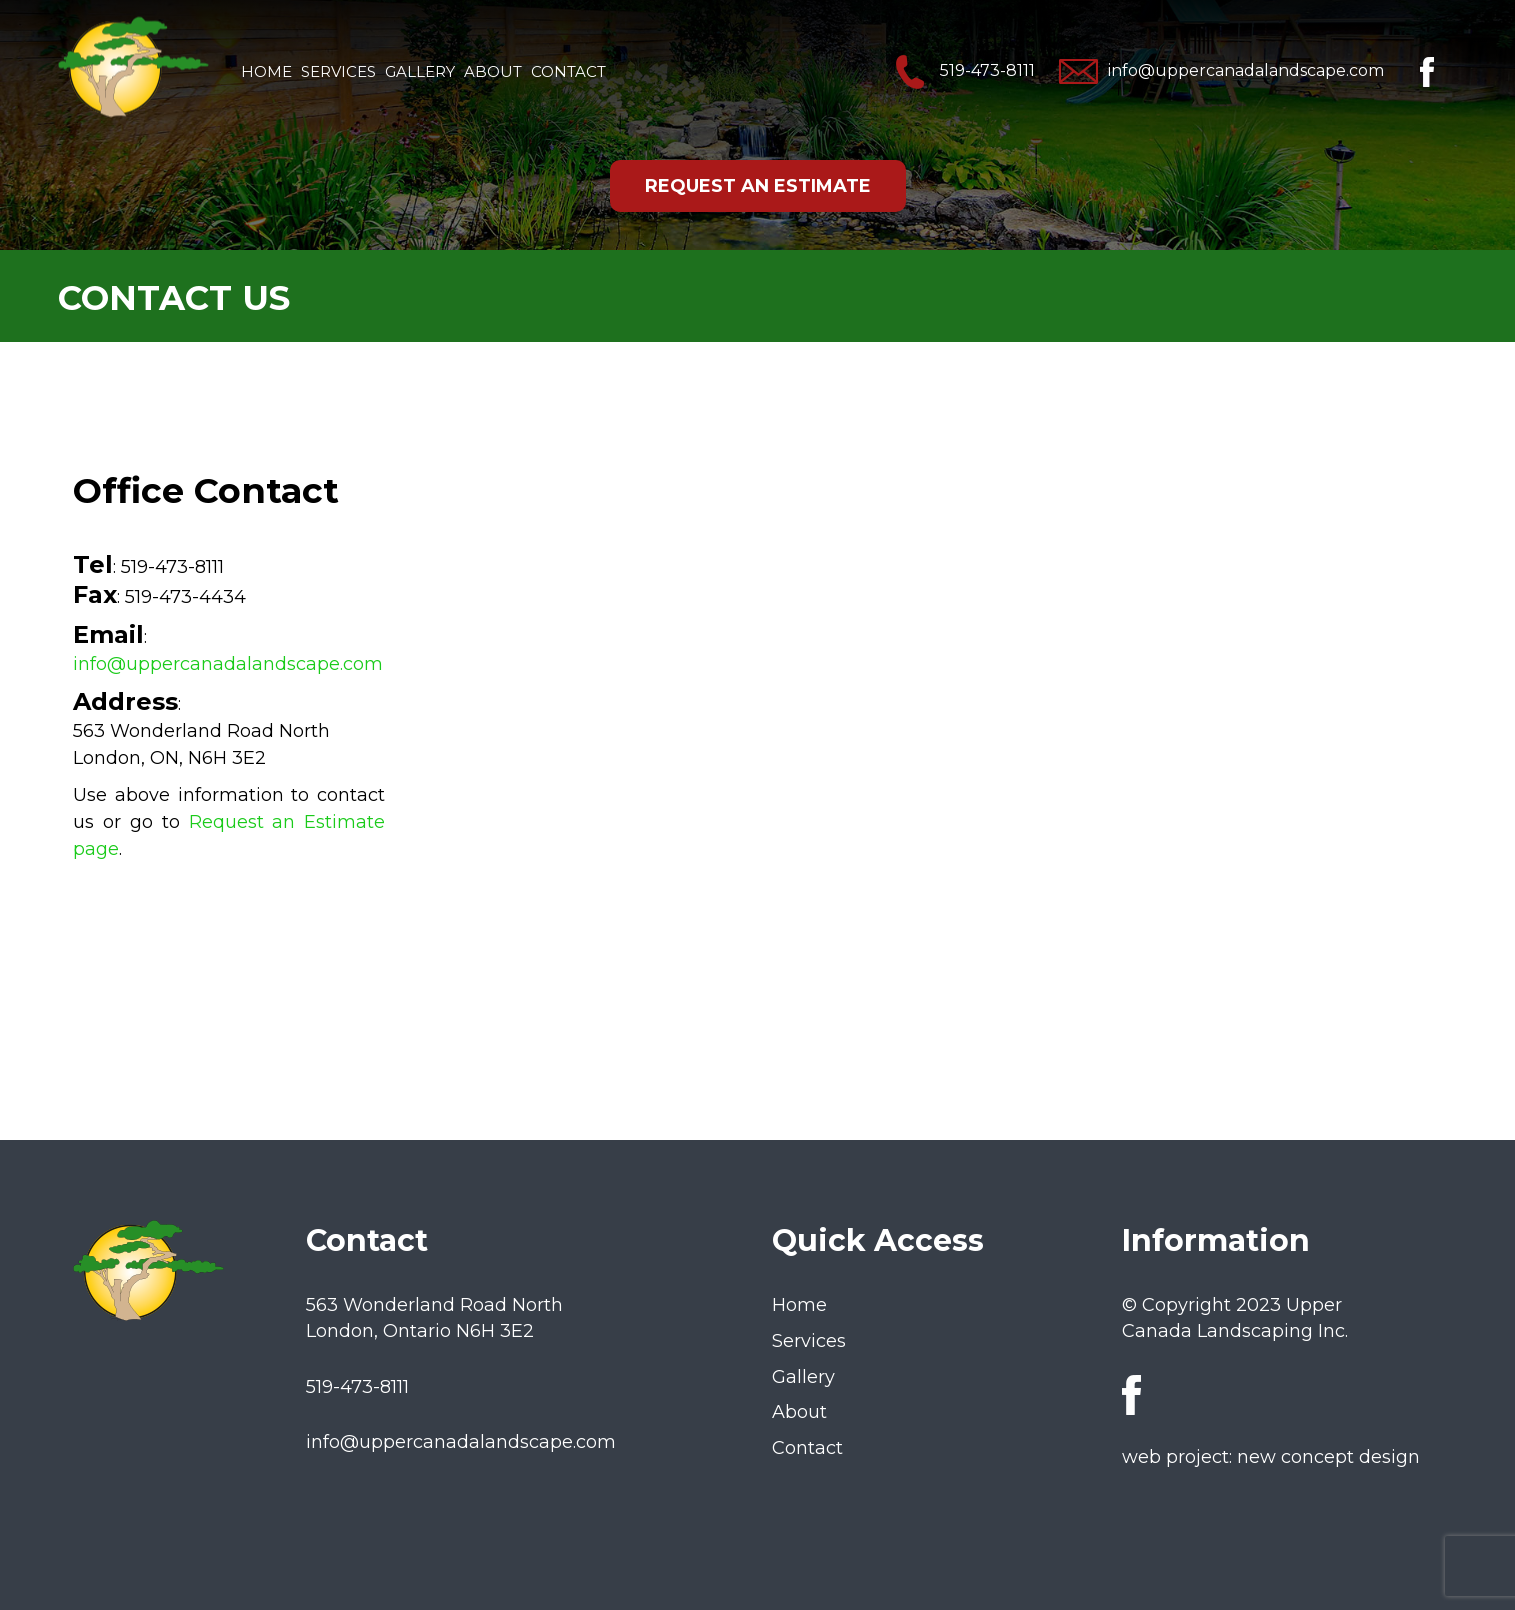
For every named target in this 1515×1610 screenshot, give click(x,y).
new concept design (1328, 1457)
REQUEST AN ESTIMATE (758, 186)
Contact (568, 71)
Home (266, 71)
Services (338, 71)
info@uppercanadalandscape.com (1221, 70)
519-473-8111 (963, 70)
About (493, 71)
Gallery (420, 71)
